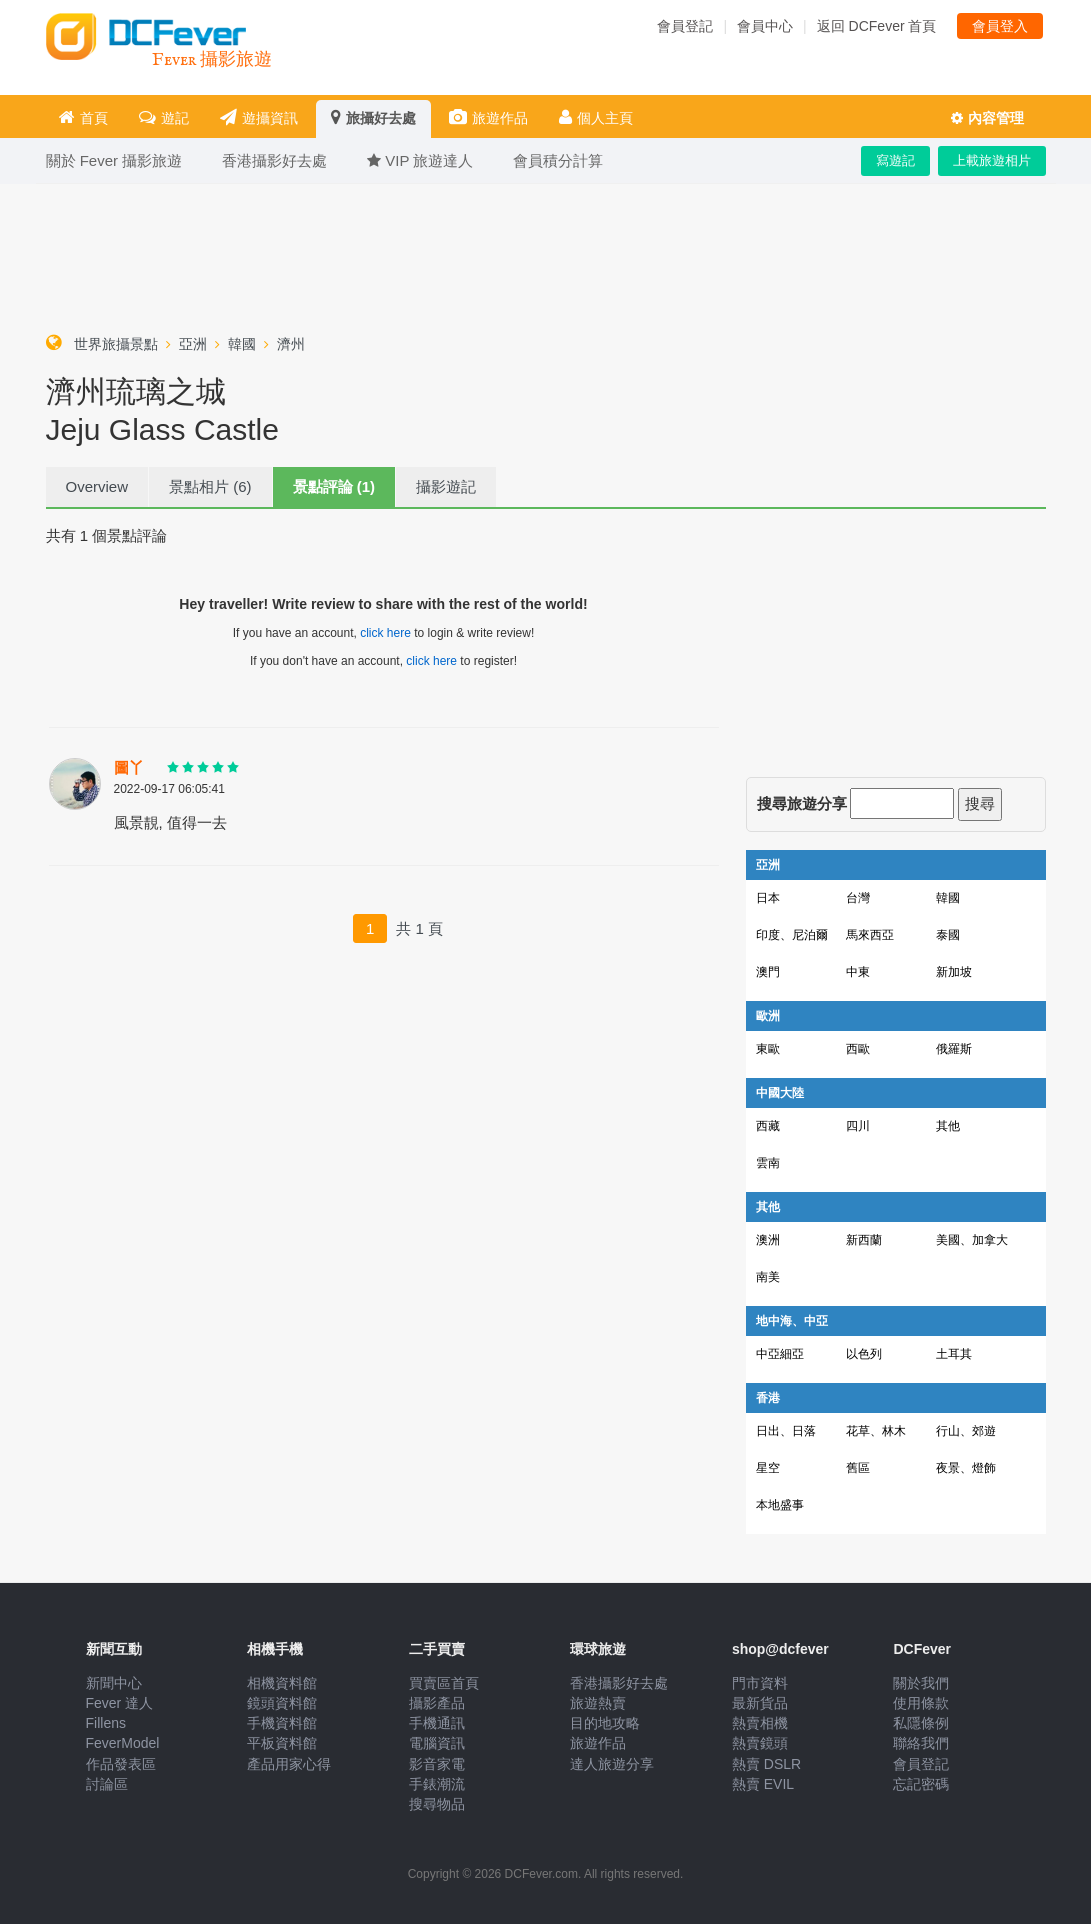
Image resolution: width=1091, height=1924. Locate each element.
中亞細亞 (780, 1354)
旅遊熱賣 (598, 1703)
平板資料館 (282, 1743)
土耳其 (954, 1354)
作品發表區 (121, 1764)
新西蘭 (864, 1240)
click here (385, 633)
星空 (768, 1468)
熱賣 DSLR (766, 1764)
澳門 (768, 972)
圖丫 (129, 768)
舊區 (858, 1468)
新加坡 (954, 972)
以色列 (864, 1354)
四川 (858, 1126)
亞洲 (193, 344)
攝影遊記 (446, 486)
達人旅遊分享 (612, 1764)
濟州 (291, 344)
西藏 (768, 1126)
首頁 (83, 117)
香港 (768, 1398)
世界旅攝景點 (116, 344)
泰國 (948, 935)
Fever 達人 (120, 1703)
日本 (768, 898)
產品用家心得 (289, 1764)
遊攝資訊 (259, 117)
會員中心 (765, 26)
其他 (948, 1126)
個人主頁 (596, 117)
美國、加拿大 (972, 1240)
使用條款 (921, 1703)
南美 (768, 1277)
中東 (858, 972)
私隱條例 (921, 1723)
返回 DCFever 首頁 (877, 26)
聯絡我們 (921, 1743)
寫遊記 (895, 160)
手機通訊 (437, 1723)
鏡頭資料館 (282, 1703)
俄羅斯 (954, 1049)
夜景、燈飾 (966, 1468)
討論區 (107, 1784)
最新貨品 (760, 1703)
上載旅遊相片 (992, 160)
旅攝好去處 (373, 117)
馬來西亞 (870, 935)
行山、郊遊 (966, 1431)
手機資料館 (282, 1723)
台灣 (858, 898)
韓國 (242, 344)
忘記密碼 (921, 1784)
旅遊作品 (488, 117)
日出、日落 (786, 1431)
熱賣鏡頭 (760, 1743)
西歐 (858, 1049)
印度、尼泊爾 (792, 935)
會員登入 (1000, 26)
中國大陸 (780, 1093)
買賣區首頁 (444, 1683)
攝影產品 (437, 1703)
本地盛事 (780, 1505)
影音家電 (437, 1764)
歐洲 (768, 1016)
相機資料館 (282, 1683)
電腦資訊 (437, 1743)
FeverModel (123, 1743)
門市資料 (760, 1683)
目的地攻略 (605, 1723)
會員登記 (685, 26)
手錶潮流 (437, 1784)
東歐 (768, 1049)
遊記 (164, 117)
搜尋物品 (437, 1804)
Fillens (106, 1723)
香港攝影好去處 (619, 1683)
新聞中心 (114, 1683)
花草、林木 (876, 1431)
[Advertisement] (546, 254)
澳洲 (768, 1240)
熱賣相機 (760, 1723)
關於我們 (921, 1683)
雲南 (768, 1163)
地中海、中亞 (792, 1321)
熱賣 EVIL (763, 1784)
